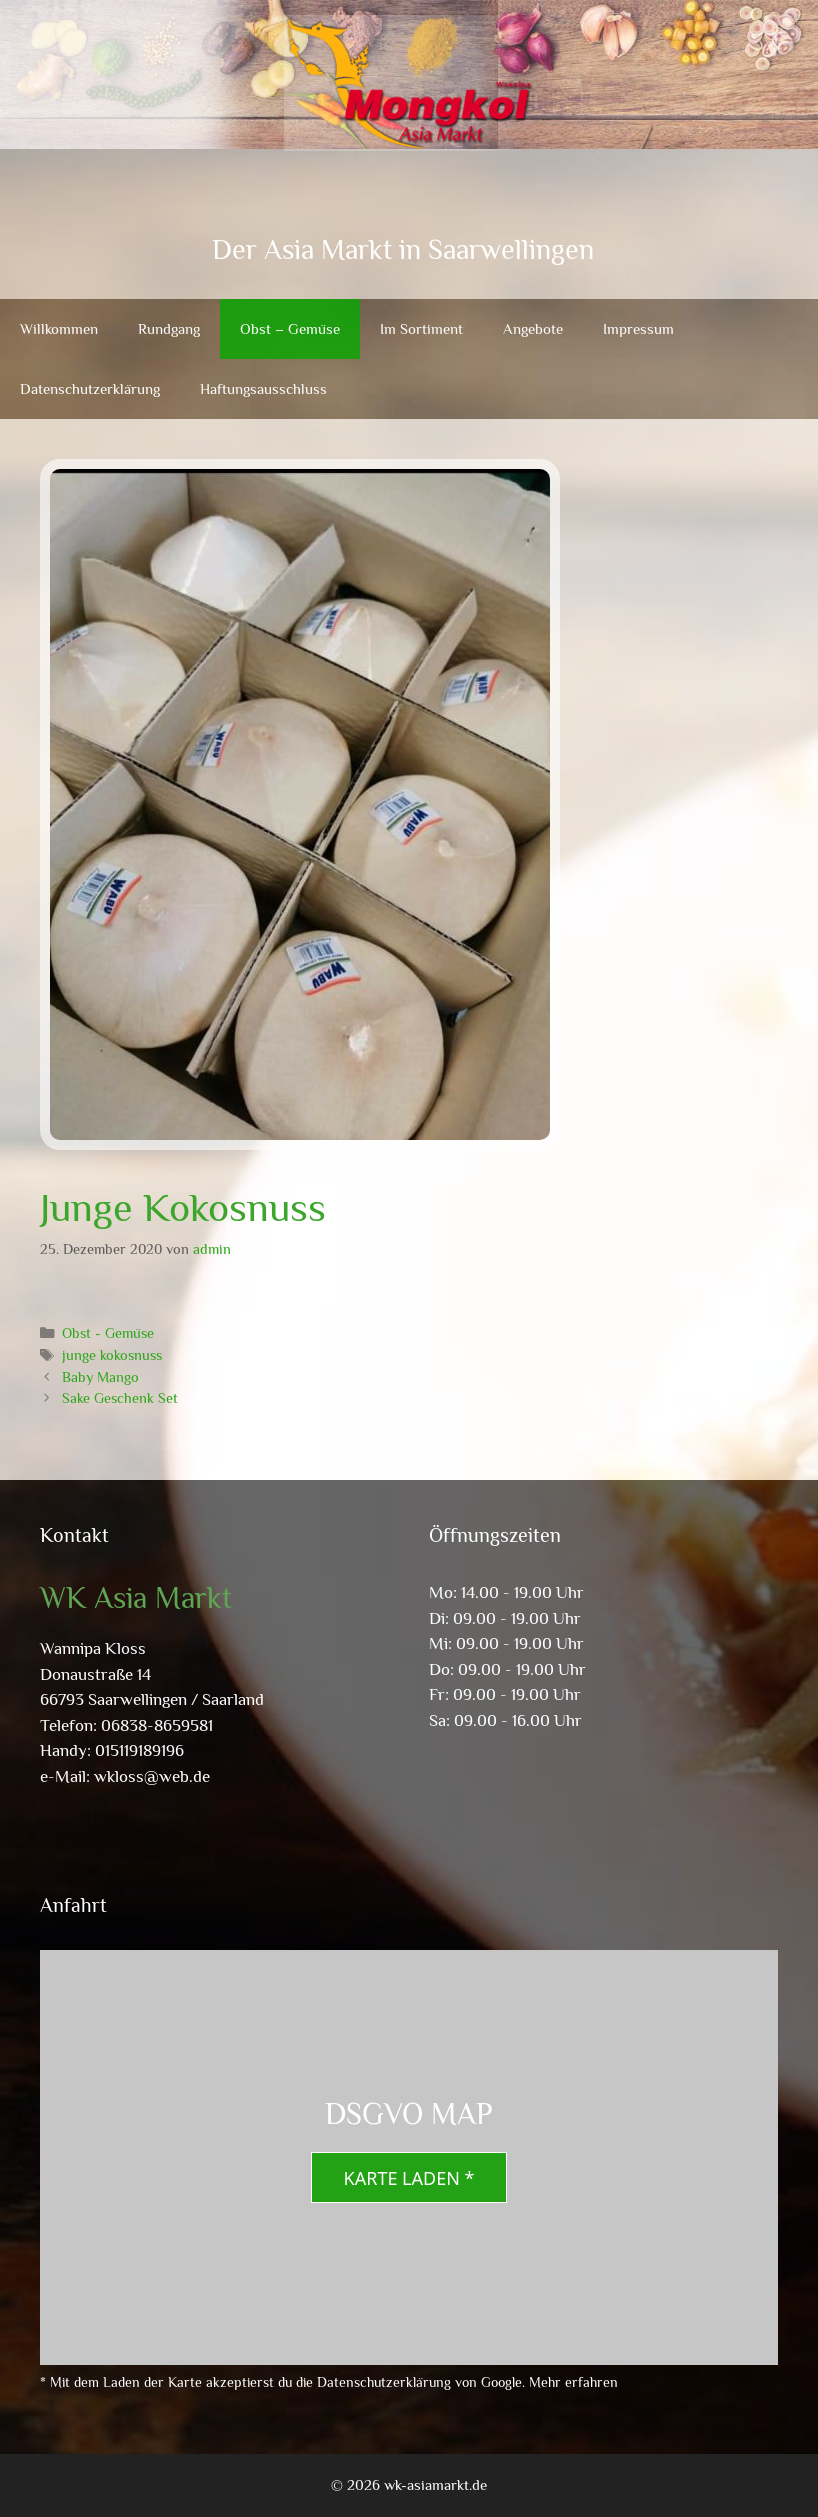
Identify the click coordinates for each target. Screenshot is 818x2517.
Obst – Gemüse (290, 328)
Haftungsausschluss (263, 388)
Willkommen (59, 328)
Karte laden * (409, 2178)
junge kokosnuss (112, 1355)
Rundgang (169, 328)
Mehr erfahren (573, 2382)
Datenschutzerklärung (90, 388)
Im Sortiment (421, 328)
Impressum (638, 328)
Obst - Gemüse (108, 1333)
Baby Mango (100, 1377)
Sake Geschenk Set (120, 1398)
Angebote (533, 328)
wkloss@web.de (152, 1776)
